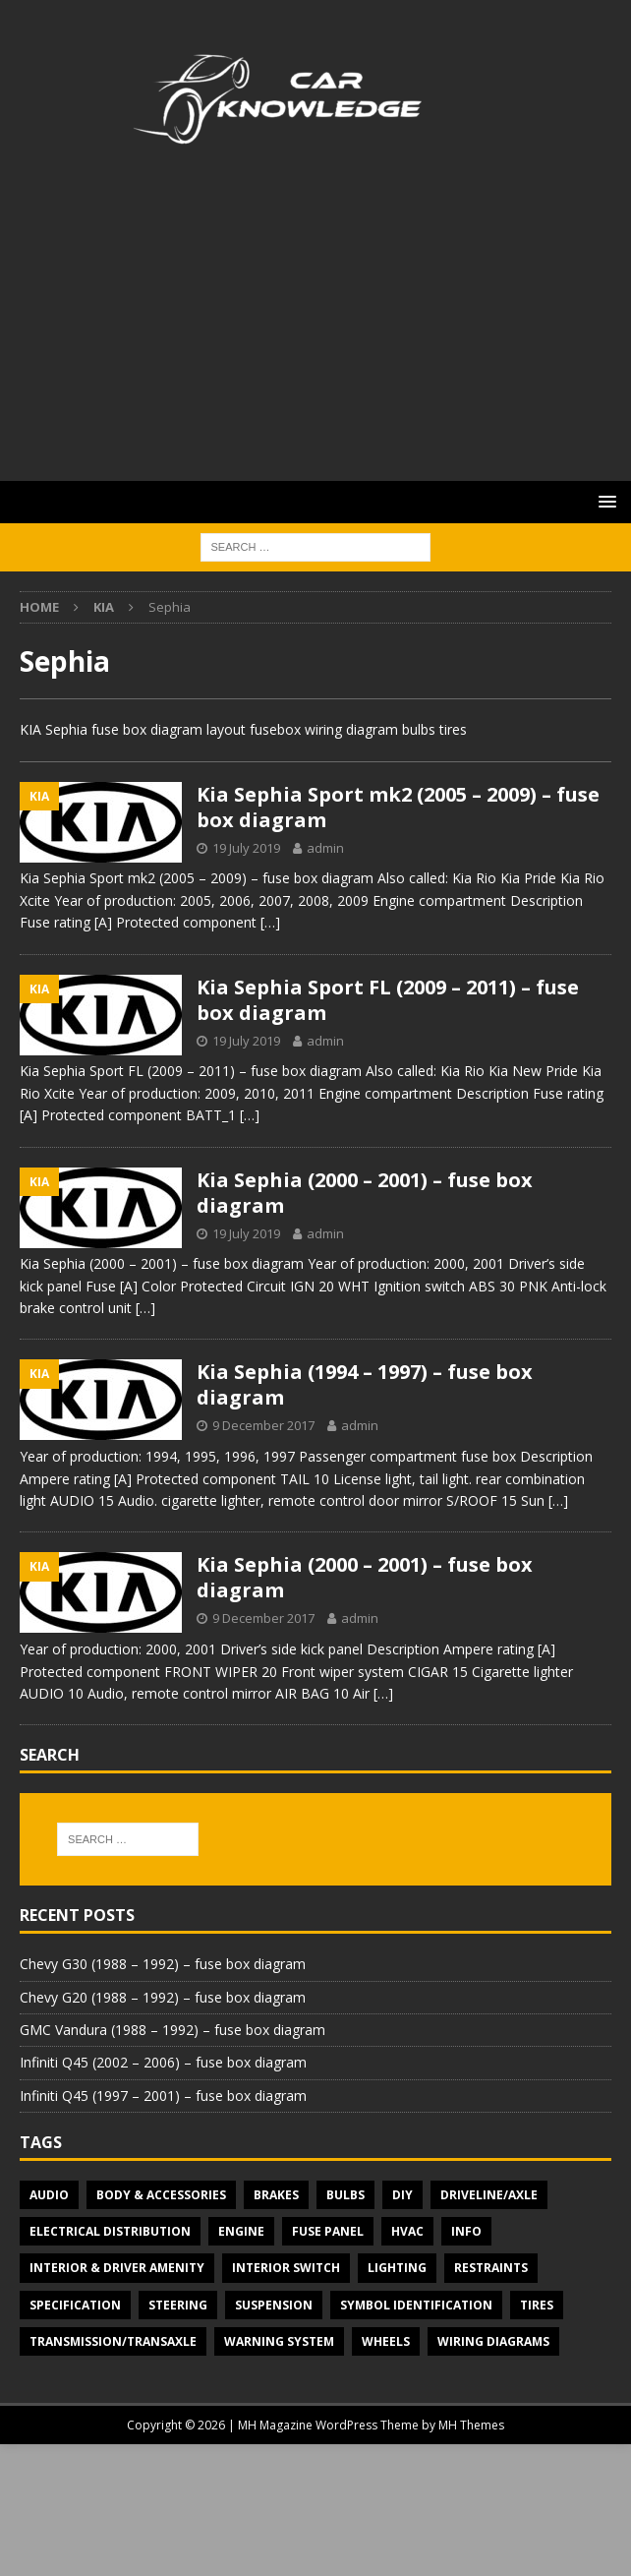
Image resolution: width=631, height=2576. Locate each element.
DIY (402, 2195)
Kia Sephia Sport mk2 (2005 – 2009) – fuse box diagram (398, 807)
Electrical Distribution (110, 2231)
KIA (103, 607)
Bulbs (345, 2195)
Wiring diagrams (493, 2341)
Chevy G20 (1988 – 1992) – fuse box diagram (163, 1997)
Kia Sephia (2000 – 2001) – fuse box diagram (365, 1193)
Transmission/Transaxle (113, 2341)
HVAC (407, 2231)
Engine (241, 2231)
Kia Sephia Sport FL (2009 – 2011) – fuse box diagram (388, 1000)
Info (466, 2231)
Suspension (274, 2305)
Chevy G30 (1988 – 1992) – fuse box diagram (163, 1963)
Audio (49, 2195)
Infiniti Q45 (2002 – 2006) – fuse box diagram (163, 2062)
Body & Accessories (161, 2195)
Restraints (491, 2267)
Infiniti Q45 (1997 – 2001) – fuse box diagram (163, 2095)
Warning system (279, 2341)
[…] (270, 922)
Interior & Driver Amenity (116, 2267)
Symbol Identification (416, 2305)
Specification (75, 2305)
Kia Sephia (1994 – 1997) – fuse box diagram (365, 1384)
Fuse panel (328, 2231)
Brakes (276, 2195)
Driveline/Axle (489, 2195)
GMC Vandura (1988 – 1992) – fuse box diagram (172, 2029)
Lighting (397, 2267)
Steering (177, 2305)
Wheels (386, 2341)
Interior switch (286, 2267)
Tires (536, 2305)
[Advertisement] (315, 333)
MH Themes (471, 2425)
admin (325, 848)
